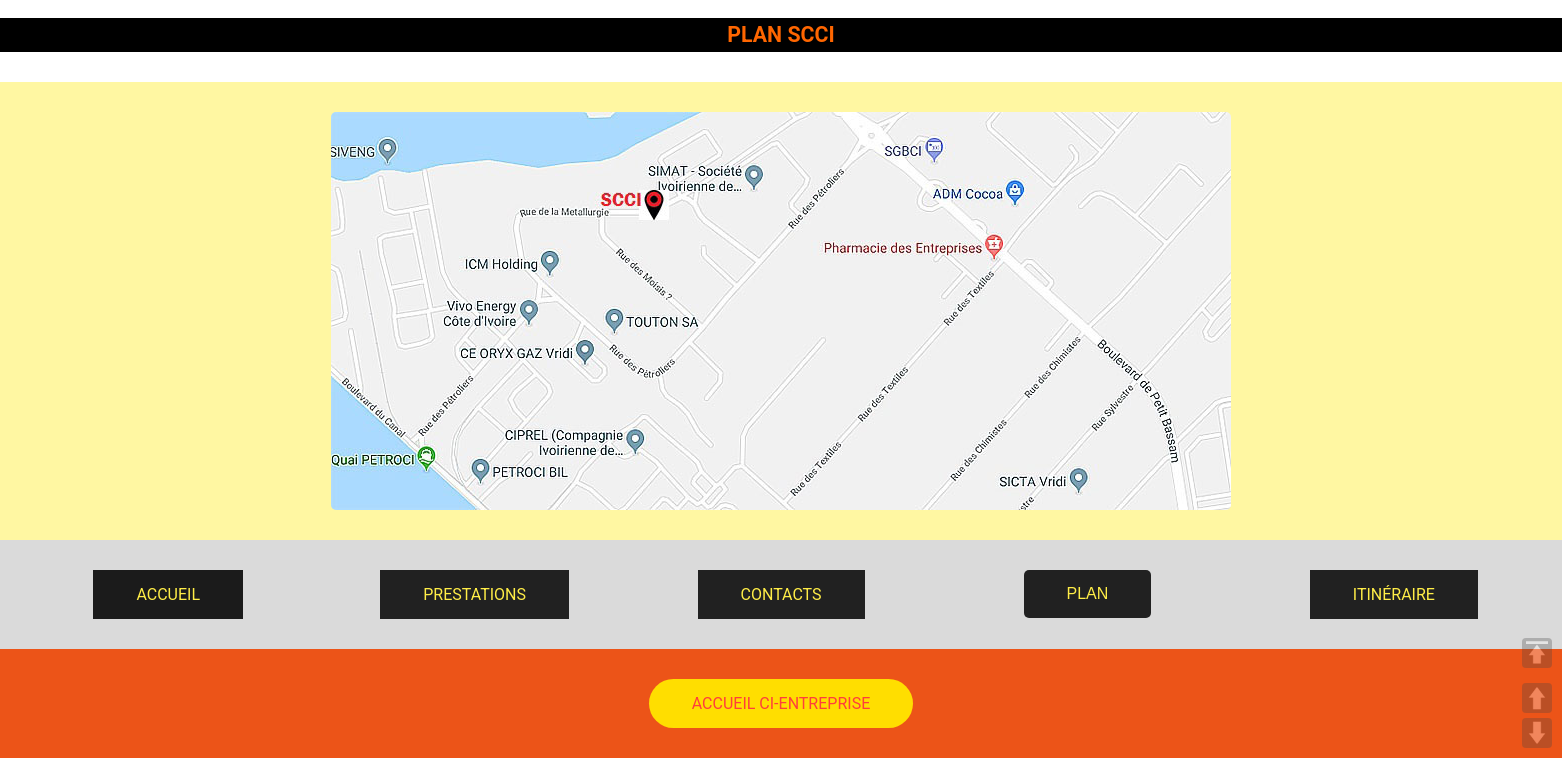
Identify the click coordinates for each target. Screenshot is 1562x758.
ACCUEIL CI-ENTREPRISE (781, 703)
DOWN (1537, 733)
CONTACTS (781, 594)
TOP (1537, 653)
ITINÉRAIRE (1394, 594)
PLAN (1088, 593)
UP (1537, 698)
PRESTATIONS (474, 594)
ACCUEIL (168, 594)
